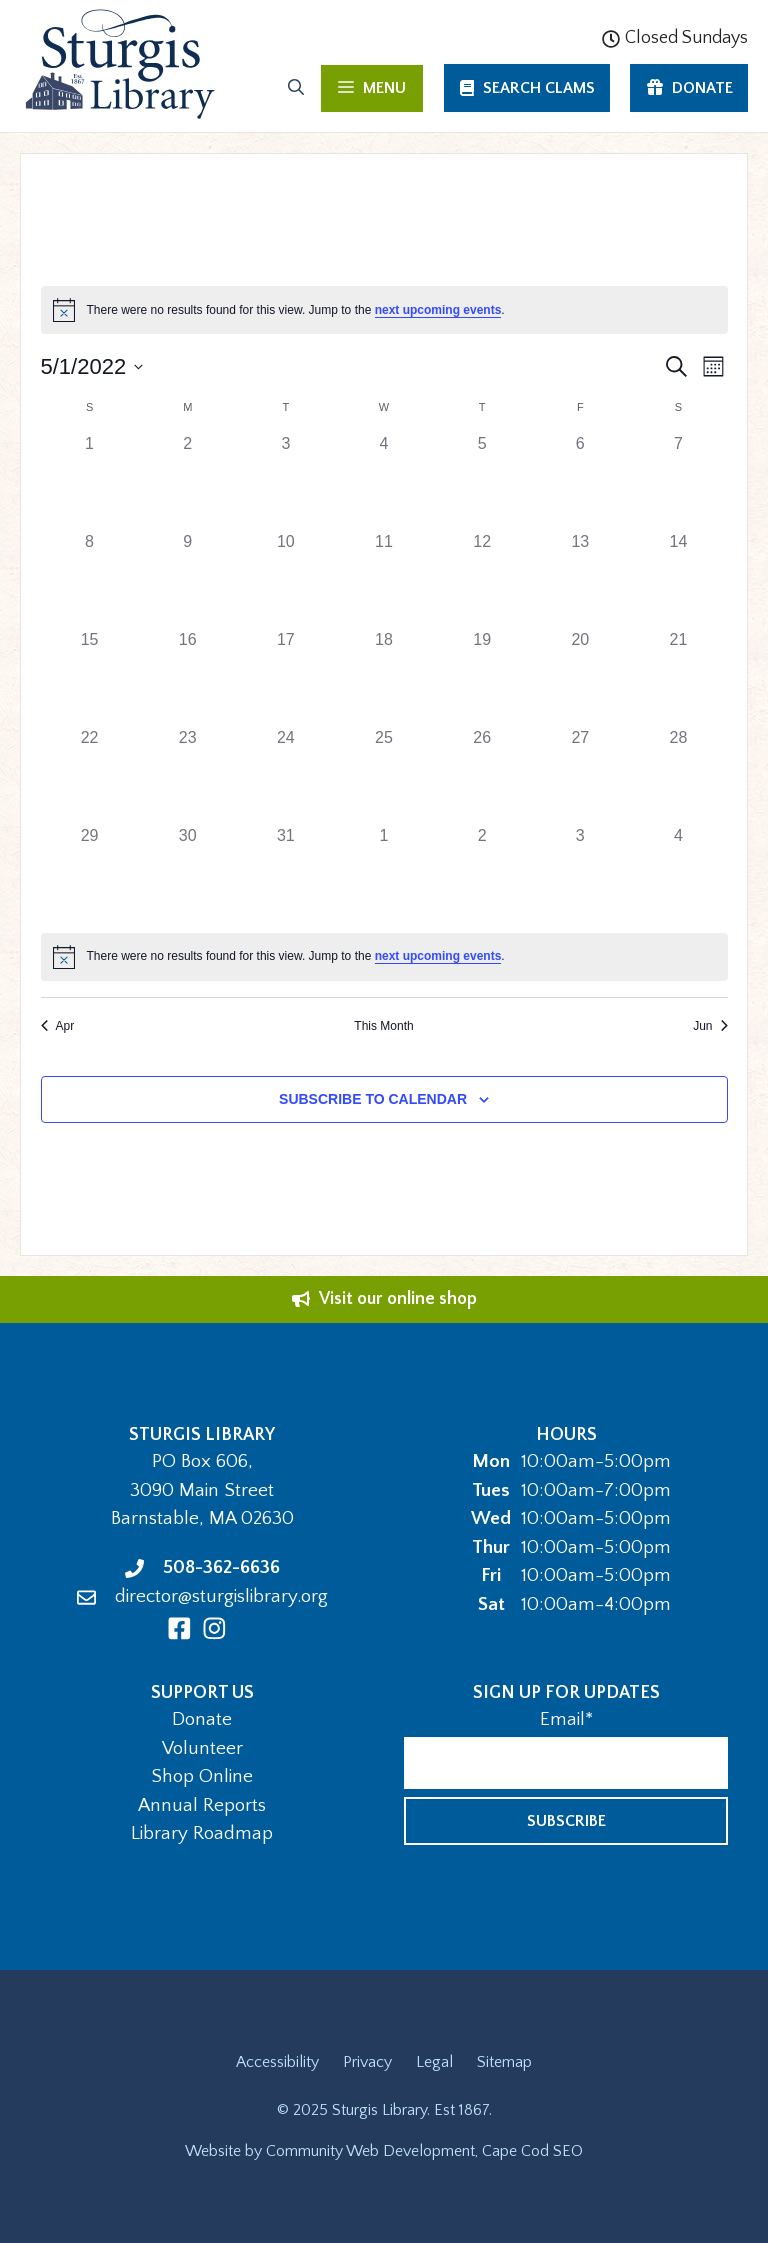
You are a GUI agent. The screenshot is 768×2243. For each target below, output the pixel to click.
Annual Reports (202, 1805)
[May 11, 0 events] (384, 579)
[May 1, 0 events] (90, 481)
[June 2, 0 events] (482, 873)
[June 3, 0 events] (580, 873)
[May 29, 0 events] (90, 873)
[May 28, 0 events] (678, 775)
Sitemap (504, 2062)
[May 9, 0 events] (188, 579)
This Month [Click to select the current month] (383, 1026)
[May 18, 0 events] (384, 677)
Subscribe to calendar (373, 1099)
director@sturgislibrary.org (221, 1596)
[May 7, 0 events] (678, 481)
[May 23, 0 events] (188, 775)
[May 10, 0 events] (286, 579)
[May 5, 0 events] (482, 481)
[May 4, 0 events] (384, 481)
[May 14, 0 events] (678, 579)
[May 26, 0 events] (482, 775)
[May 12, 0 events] (482, 579)
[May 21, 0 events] (678, 677)
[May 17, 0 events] (286, 677)
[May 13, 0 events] (580, 579)
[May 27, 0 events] (580, 775)
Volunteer (202, 1748)
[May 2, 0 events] (188, 481)
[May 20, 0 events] (580, 677)
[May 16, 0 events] (188, 677)
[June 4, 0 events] (678, 873)
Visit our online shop (398, 1299)
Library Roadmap (202, 1833)
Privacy (367, 2062)
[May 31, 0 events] (286, 873)
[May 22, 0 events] (90, 775)
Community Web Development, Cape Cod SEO (424, 2151)
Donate (202, 1719)
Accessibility (277, 2062)
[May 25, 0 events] (384, 775)
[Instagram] (214, 1628)
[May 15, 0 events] (90, 677)
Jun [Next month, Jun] (710, 1026)
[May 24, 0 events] (286, 775)
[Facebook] (179, 1628)
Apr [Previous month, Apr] (58, 1026)
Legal (434, 2062)
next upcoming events (438, 310)
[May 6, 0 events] (580, 481)
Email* (566, 1719)
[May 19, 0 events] (482, 677)
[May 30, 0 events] (188, 873)
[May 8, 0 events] (90, 579)
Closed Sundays (675, 38)
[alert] (384, 310)
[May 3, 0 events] (286, 481)
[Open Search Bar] (296, 88)
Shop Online (202, 1776)
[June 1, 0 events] (384, 873)
